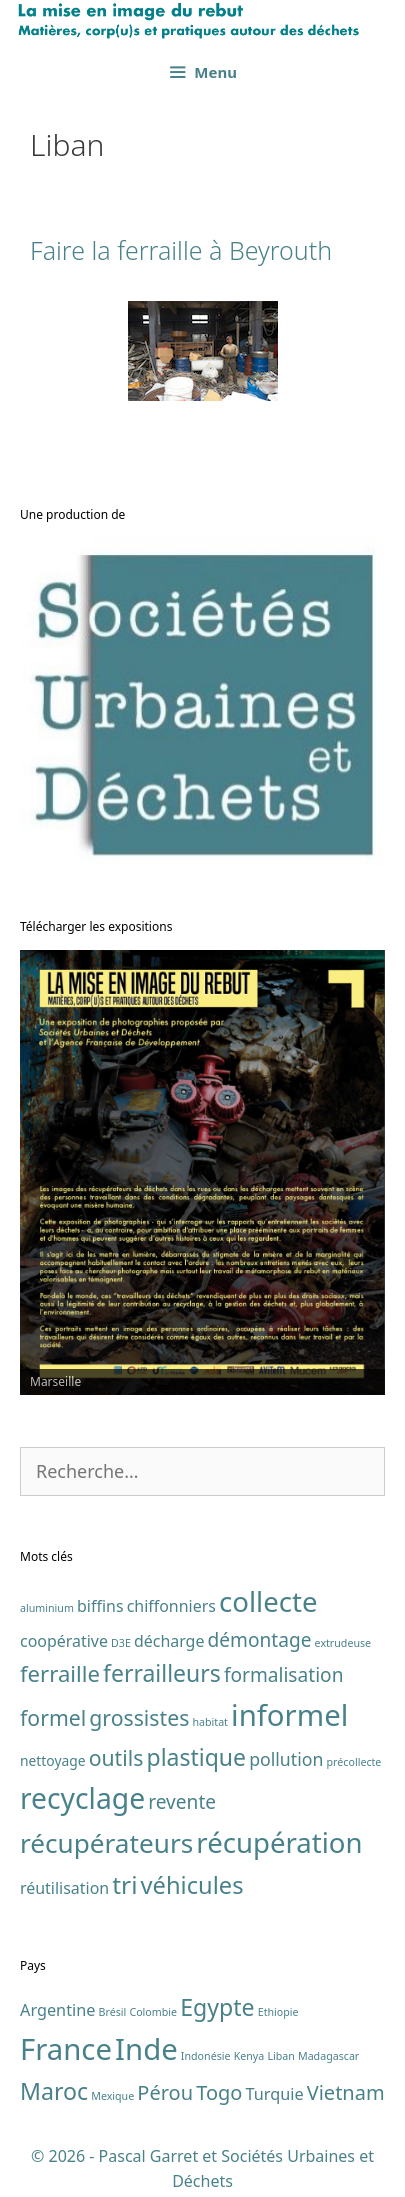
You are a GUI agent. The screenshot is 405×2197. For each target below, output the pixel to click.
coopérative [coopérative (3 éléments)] (64, 1641)
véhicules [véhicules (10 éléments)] (192, 1885)
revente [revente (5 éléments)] (182, 1802)
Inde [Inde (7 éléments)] (146, 2049)
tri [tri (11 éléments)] (124, 1884)
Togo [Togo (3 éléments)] (219, 2092)
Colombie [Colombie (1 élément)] (153, 2012)
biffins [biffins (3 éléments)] (100, 1606)
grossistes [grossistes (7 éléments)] (139, 1717)
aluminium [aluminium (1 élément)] (47, 1608)
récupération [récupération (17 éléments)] (279, 1842)
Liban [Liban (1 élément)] (280, 2056)
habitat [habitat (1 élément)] (210, 1722)
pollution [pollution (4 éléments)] (286, 1759)
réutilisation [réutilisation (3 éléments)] (64, 1888)
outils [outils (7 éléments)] (116, 1757)
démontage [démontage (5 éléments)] (260, 1640)
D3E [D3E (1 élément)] (121, 1643)
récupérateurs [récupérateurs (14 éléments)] (106, 1843)
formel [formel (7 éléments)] (53, 1717)
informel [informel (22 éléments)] (289, 1715)
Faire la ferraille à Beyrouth (181, 250)
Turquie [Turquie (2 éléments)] (275, 2094)
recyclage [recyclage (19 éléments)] (82, 1798)
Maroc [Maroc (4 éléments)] (54, 2091)
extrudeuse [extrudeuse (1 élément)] (343, 1643)
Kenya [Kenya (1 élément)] (249, 2056)
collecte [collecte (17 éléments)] (268, 1601)
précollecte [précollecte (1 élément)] (354, 1762)
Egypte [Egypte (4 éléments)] (217, 2007)
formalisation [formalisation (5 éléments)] (284, 1675)
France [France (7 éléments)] (66, 2049)
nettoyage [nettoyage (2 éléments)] (53, 1760)
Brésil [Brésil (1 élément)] (113, 2012)
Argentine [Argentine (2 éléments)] (57, 2010)
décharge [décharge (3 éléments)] (169, 1641)
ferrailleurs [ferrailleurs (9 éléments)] (162, 1673)
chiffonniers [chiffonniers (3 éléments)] (171, 1606)
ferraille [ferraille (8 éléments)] (60, 1673)
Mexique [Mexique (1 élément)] (112, 2096)
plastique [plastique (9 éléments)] (197, 1757)
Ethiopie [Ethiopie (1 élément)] (278, 2012)
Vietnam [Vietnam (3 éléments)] (346, 2092)
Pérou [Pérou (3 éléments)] (165, 2092)
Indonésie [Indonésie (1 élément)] (206, 2056)
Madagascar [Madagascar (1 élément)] (328, 2056)
